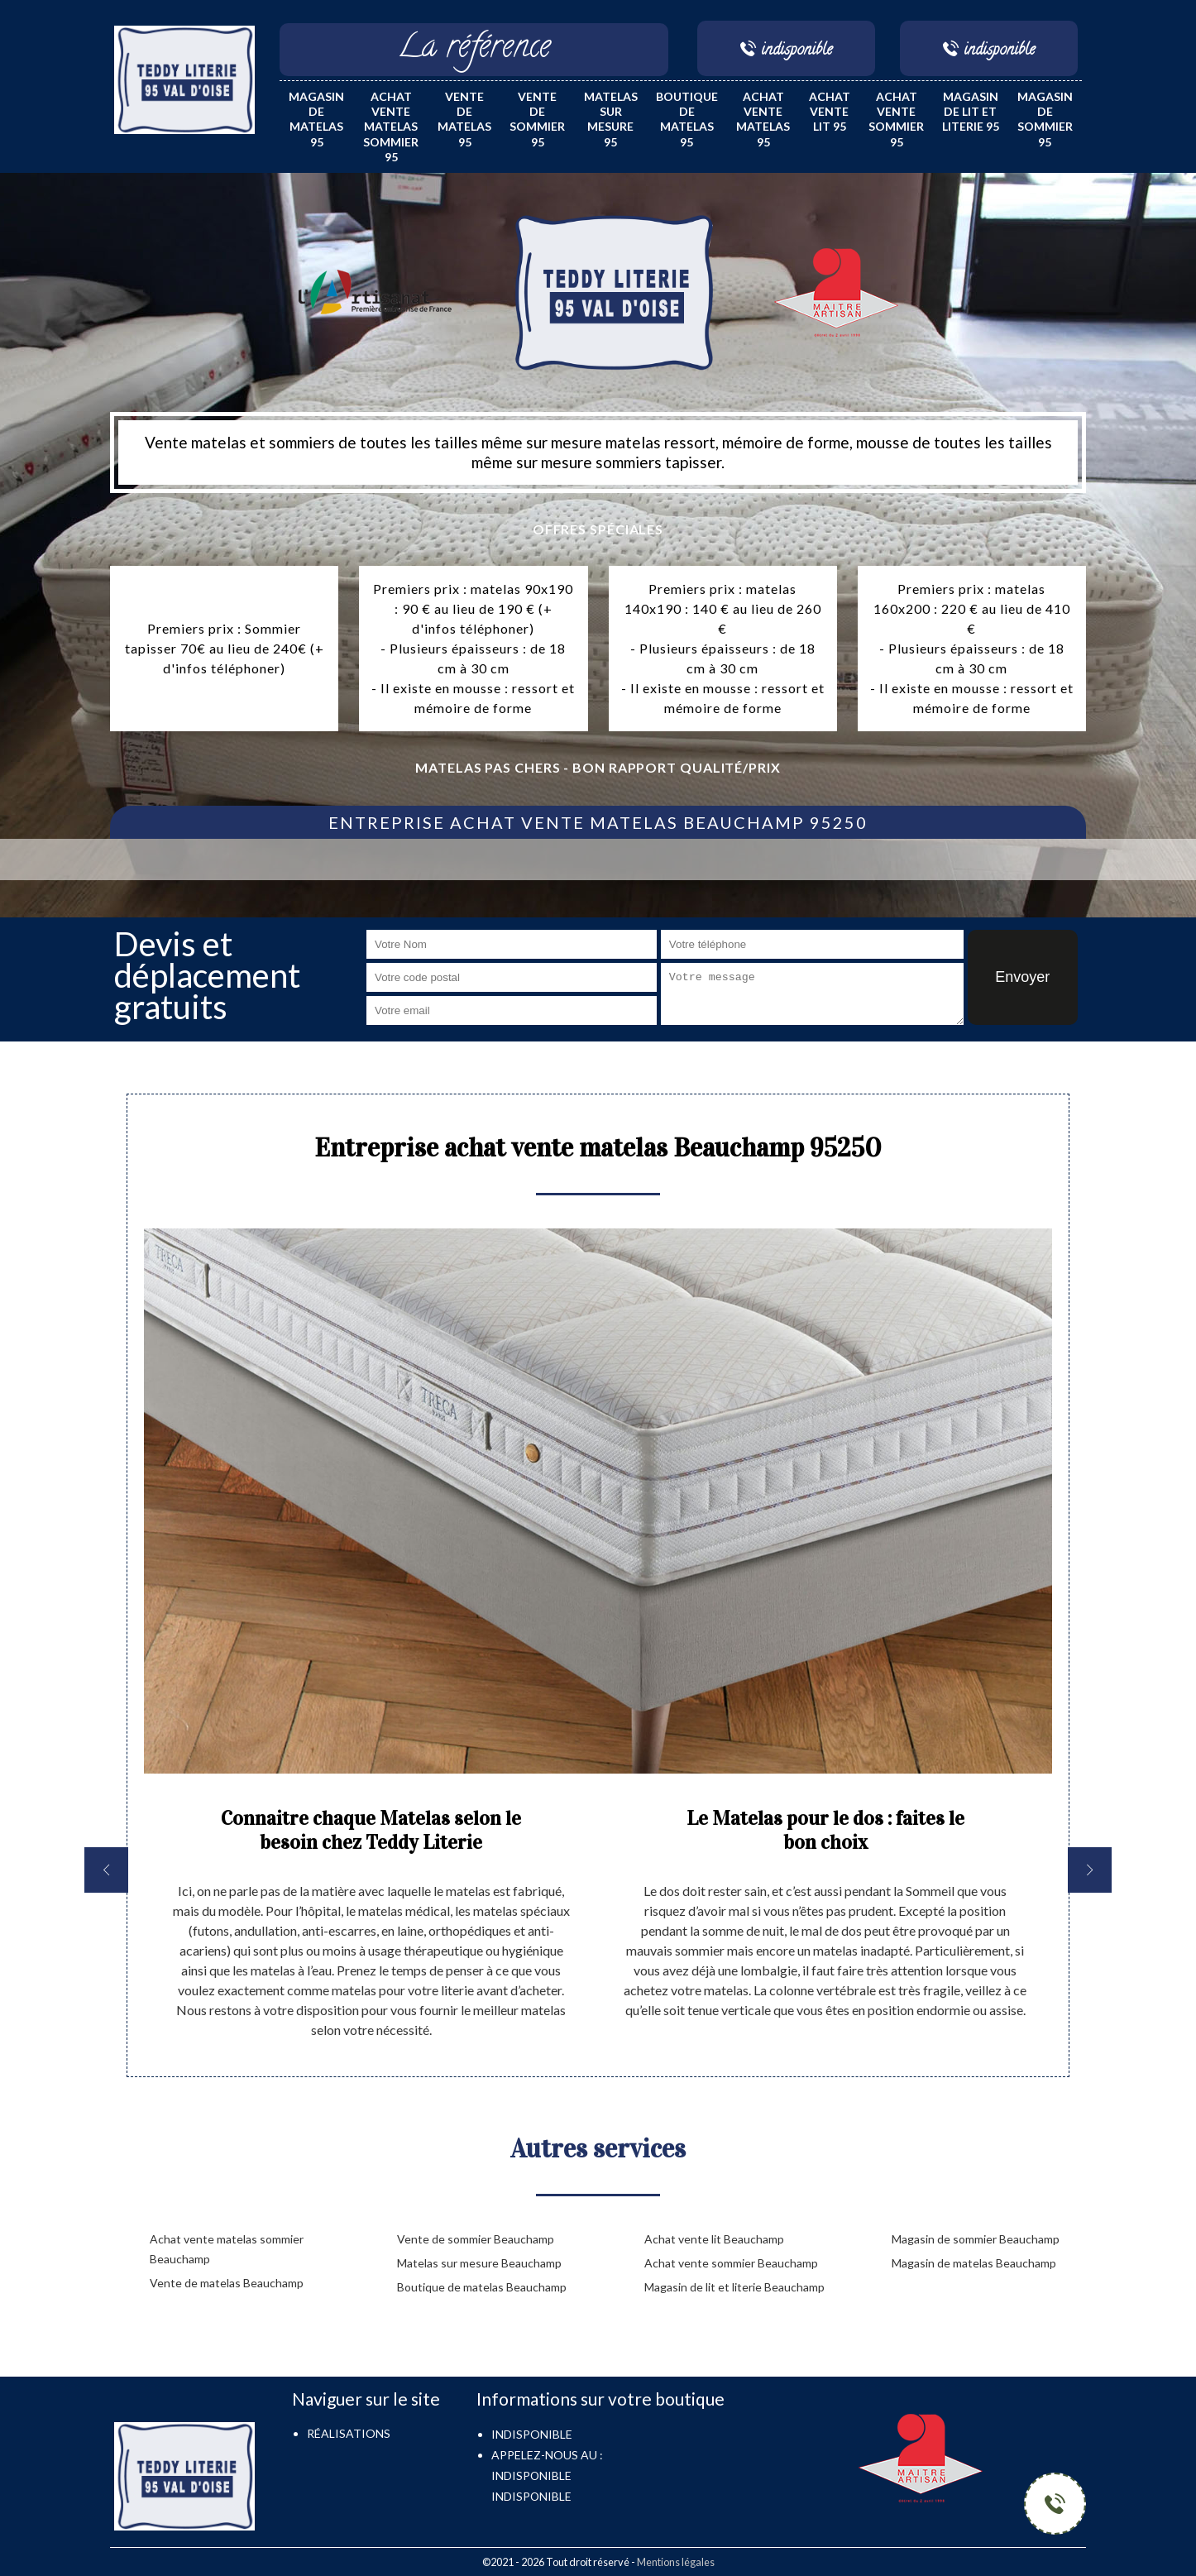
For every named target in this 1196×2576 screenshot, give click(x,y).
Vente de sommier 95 (537, 119)
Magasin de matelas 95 (316, 119)
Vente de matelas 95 (464, 119)
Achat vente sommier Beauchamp (731, 2263)
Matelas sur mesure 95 (611, 119)
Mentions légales (676, 2562)
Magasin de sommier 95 (1045, 119)
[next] (1090, 1870)
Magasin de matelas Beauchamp (974, 2263)
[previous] (106, 1870)
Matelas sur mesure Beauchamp (479, 2263)
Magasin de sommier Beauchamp (976, 2239)
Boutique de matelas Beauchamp (482, 2287)
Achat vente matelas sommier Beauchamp (227, 2249)
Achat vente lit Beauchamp (714, 2239)
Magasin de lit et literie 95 (970, 111)
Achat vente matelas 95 (763, 119)
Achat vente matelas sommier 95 (391, 126)
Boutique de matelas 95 (687, 119)
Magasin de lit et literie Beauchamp (734, 2287)
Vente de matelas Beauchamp (227, 2283)
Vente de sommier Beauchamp (475, 2239)
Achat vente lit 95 (829, 111)
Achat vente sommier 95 (896, 119)
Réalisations (348, 2433)
